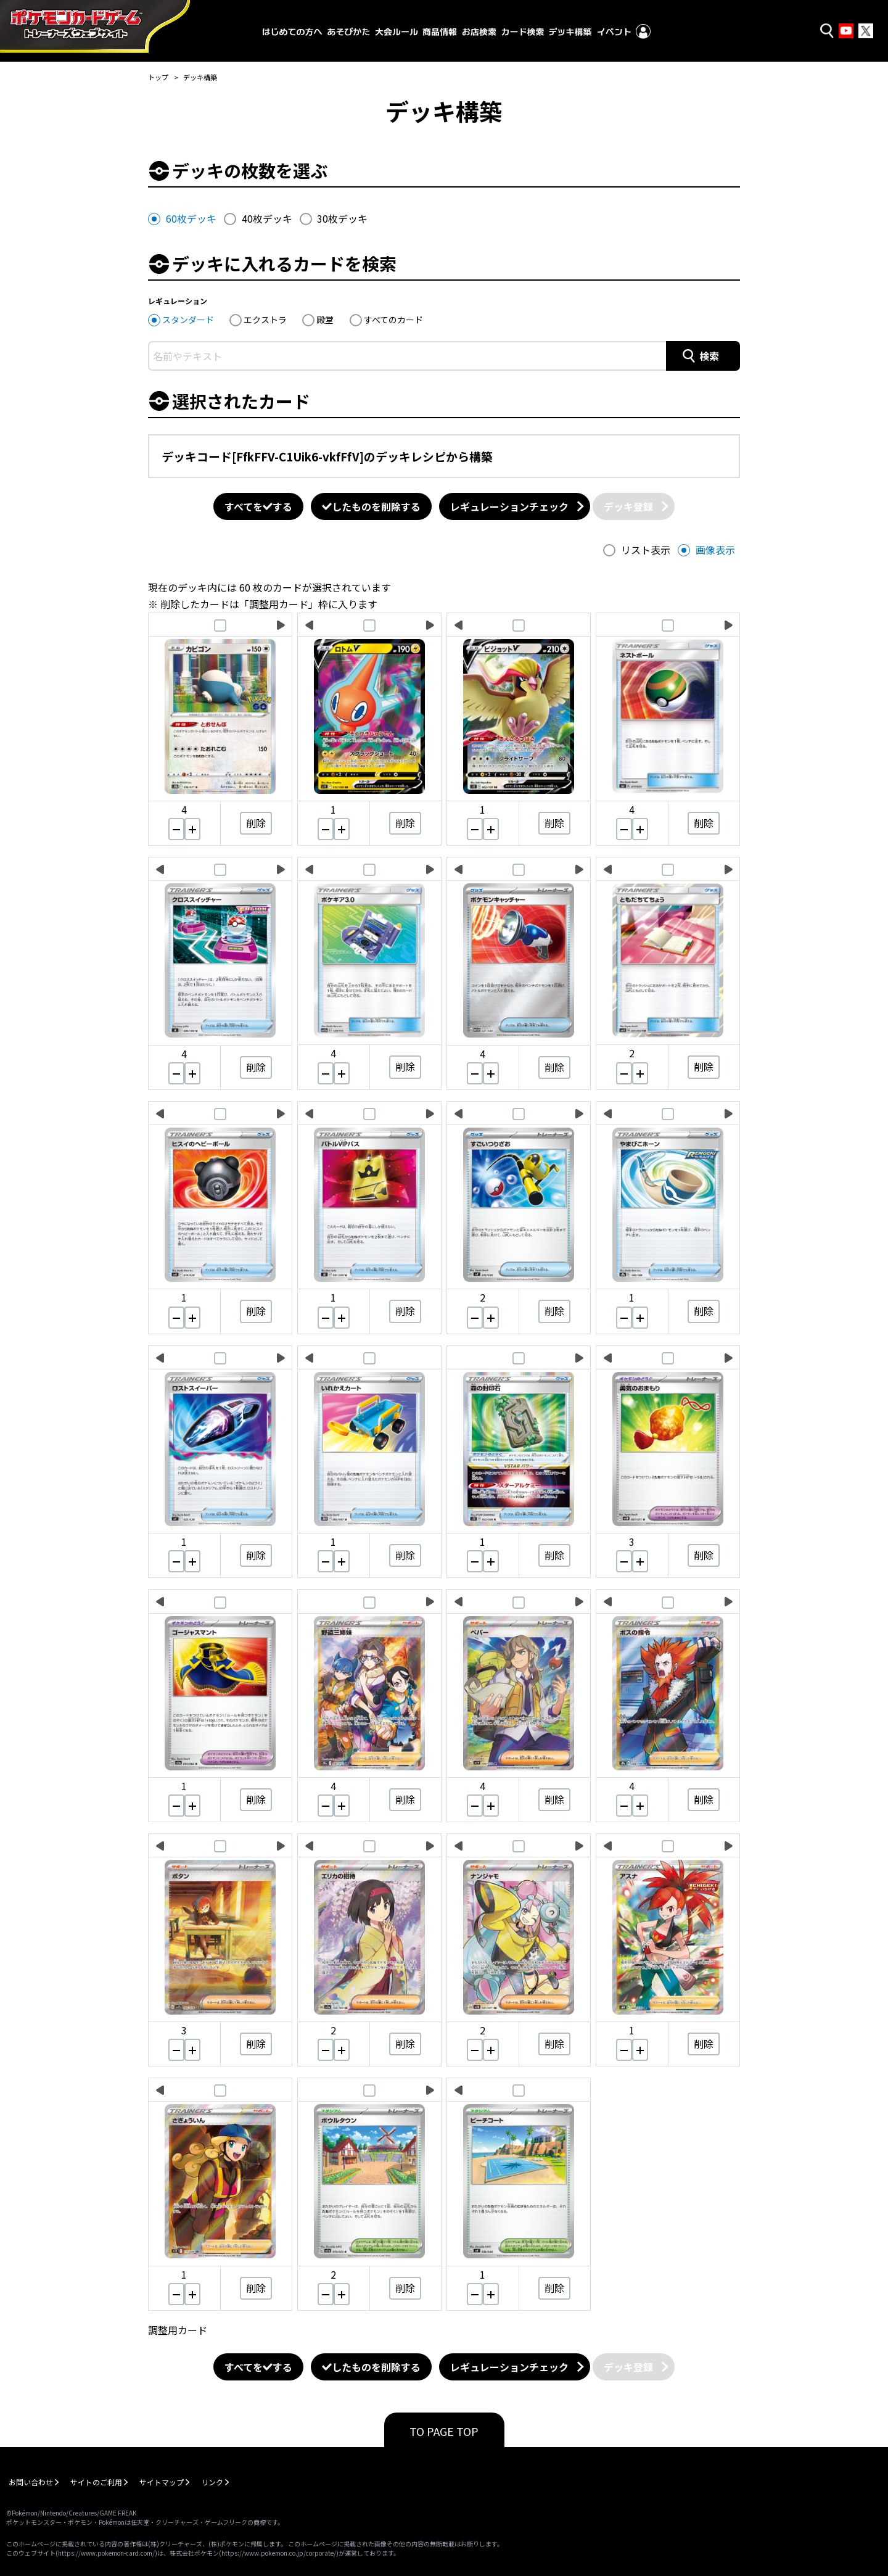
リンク (212, 2482)
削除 (256, 822)
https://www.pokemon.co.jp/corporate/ (278, 2552)
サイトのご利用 (96, 2482)
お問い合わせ (31, 2482)
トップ (158, 77)
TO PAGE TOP (444, 2431)
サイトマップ (161, 2482)
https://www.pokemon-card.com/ (106, 2552)
